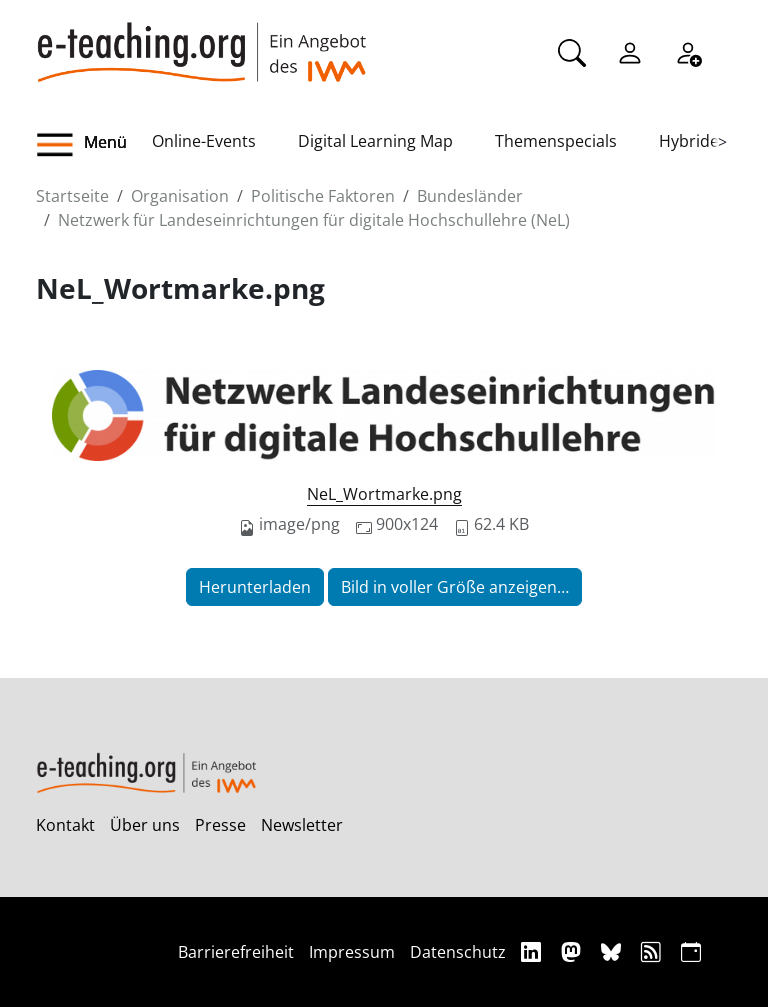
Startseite (72, 196)
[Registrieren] (688, 51)
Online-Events (204, 141)
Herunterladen (255, 587)
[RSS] (653, 951)
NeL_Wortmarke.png (384, 494)
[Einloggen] (630, 51)
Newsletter (302, 825)
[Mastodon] (573, 951)
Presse (220, 825)
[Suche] (572, 51)
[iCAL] (691, 951)
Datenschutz (458, 952)
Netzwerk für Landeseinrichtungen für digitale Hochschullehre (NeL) (314, 220)
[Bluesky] (613, 951)
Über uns (145, 825)
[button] (94, 145)
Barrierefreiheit (236, 952)
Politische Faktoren (323, 196)
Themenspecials (556, 141)
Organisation (180, 196)
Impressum (352, 952)
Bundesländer (470, 196)
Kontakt (65, 825)
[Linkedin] (533, 951)
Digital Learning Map (375, 141)
